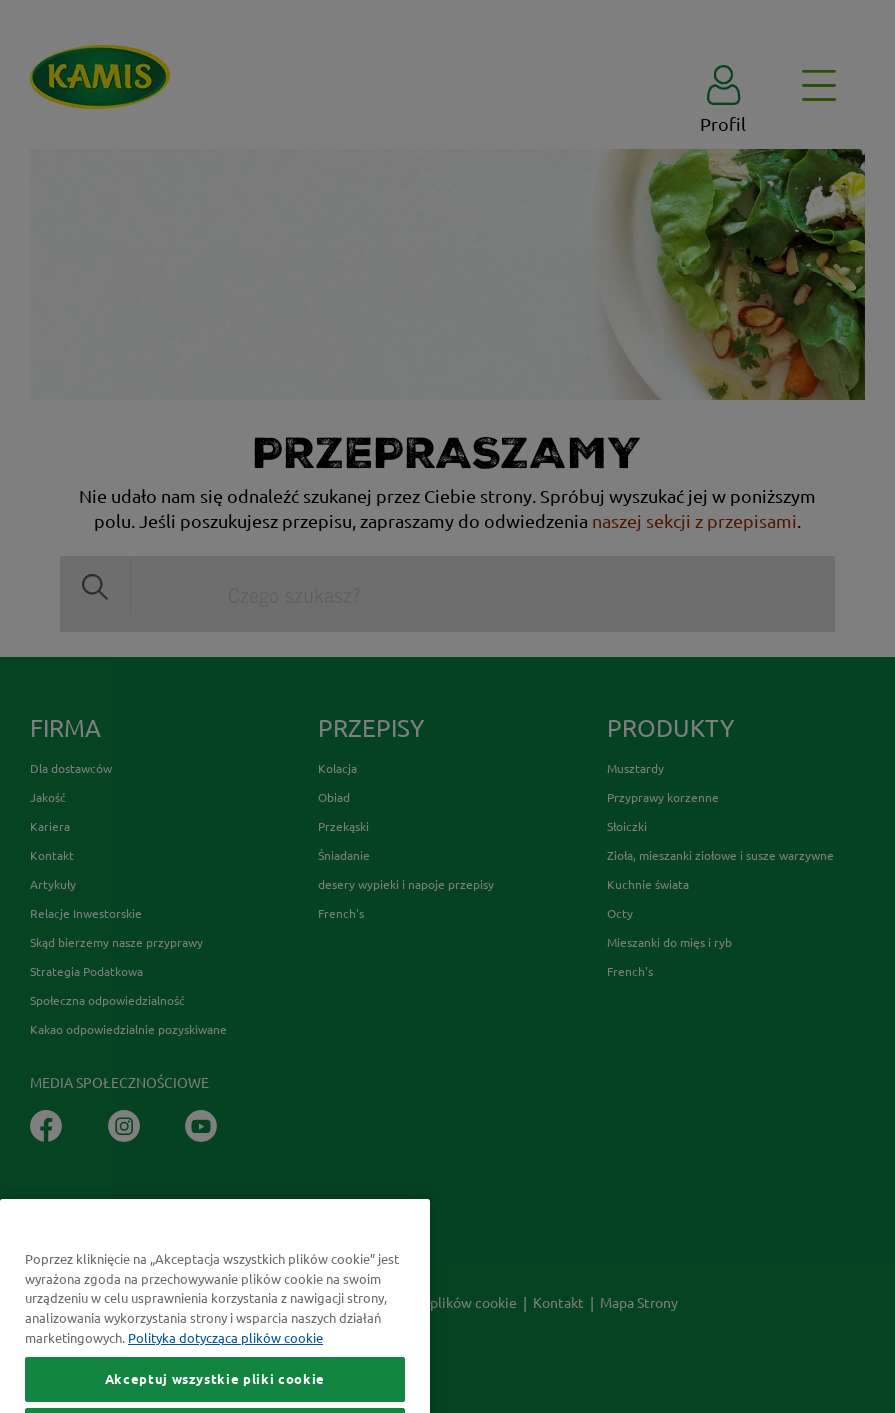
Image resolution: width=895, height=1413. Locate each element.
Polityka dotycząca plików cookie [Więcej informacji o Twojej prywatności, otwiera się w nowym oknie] (225, 1364)
